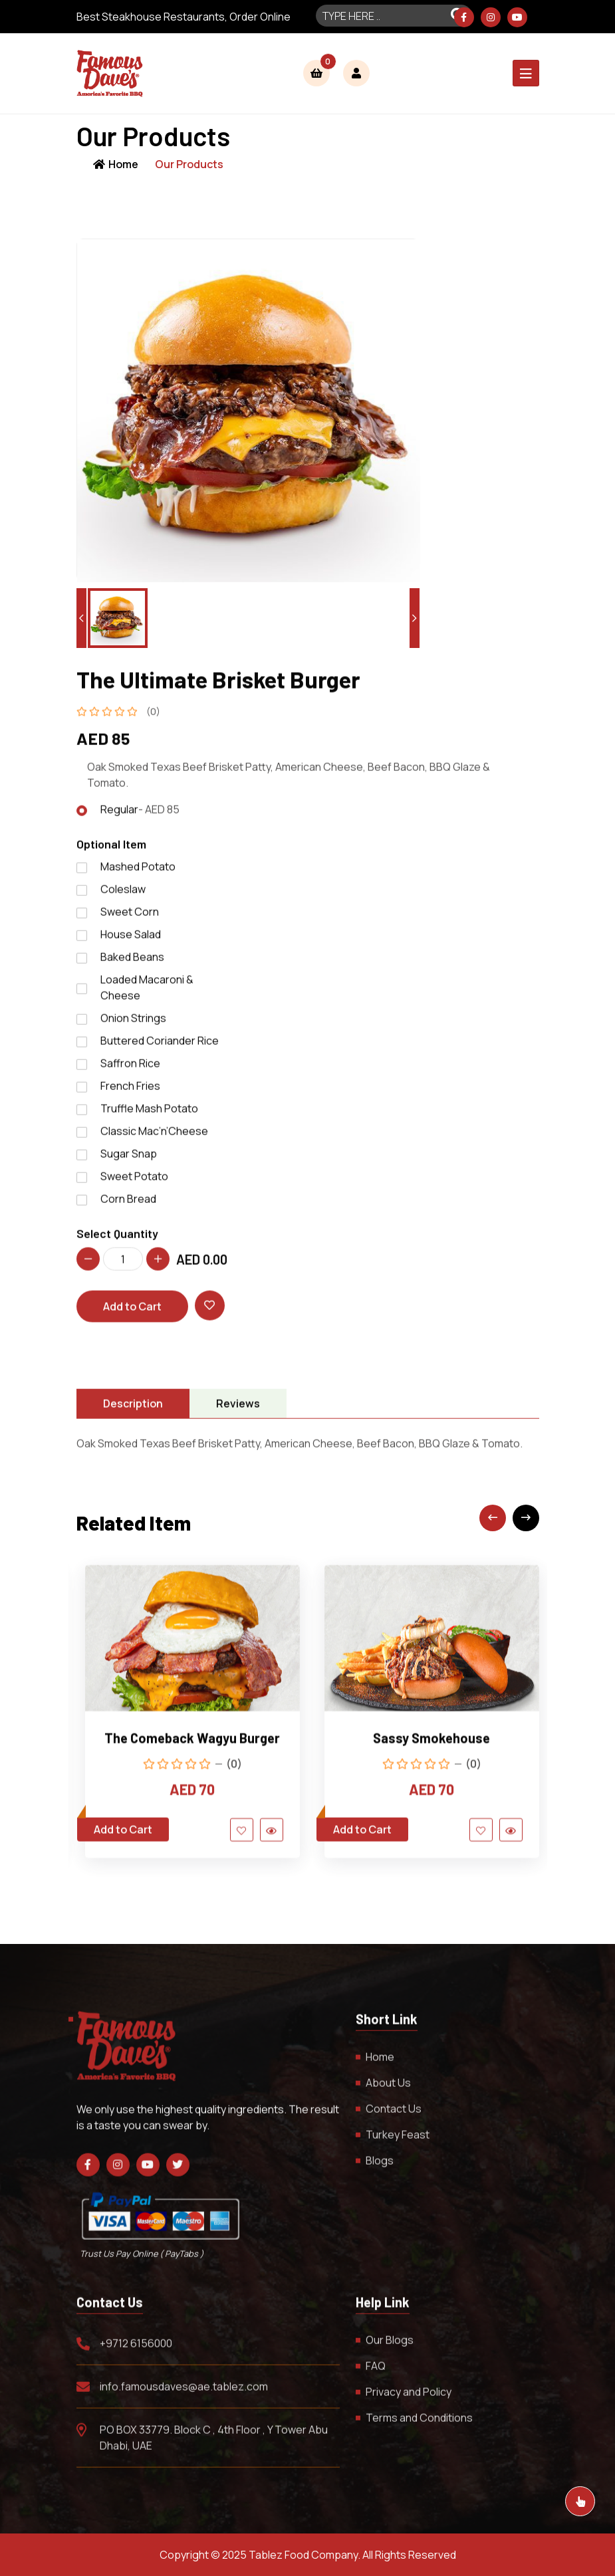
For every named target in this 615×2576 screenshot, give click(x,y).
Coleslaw (123, 896)
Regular (140, 817)
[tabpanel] (307, 1451)
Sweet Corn (129, 918)
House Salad (130, 941)
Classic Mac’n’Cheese (154, 1137)
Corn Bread (128, 1205)
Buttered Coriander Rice (159, 1047)
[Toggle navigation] (526, 73)
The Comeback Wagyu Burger (192, 1745)
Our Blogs (390, 2347)
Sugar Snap (128, 1160)
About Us (388, 2089)
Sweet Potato (134, 1183)
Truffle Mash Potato (149, 1115)
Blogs (380, 2167)
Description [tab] (133, 1411)
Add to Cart (132, 1314)
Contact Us (394, 2115)
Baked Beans (132, 963)
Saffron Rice (130, 1070)
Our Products (189, 164)
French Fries (130, 1092)
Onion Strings (133, 1025)
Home (115, 164)
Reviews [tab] (238, 1411)
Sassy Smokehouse (431, 1745)
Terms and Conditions (419, 2425)
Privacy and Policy (408, 2399)
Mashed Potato (138, 873)
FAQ (376, 2373)
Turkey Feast (398, 2141)
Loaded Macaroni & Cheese (146, 994)
